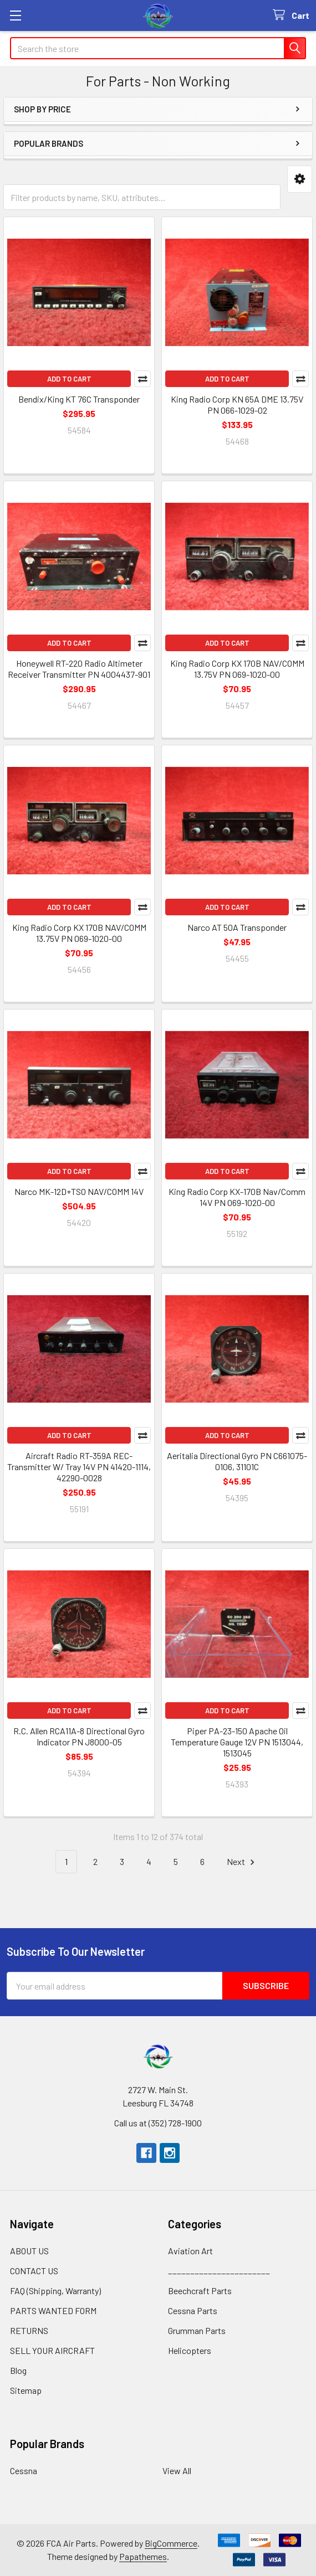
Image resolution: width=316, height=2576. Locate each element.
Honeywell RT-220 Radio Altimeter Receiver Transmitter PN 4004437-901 (79, 668)
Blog (18, 2370)
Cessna (23, 2470)
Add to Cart (69, 378)
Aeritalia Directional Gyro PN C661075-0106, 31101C (237, 1461)
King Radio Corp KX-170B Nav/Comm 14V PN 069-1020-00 (237, 1197)
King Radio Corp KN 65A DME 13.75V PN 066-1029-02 (237, 404)
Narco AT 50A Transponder (237, 927)
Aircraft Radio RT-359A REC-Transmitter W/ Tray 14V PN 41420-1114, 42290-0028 (79, 1466)
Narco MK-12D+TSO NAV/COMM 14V (79, 1191)
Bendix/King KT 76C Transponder (79, 399)
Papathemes (143, 2556)
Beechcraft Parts (200, 2290)
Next (242, 1862)
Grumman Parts (197, 2330)
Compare (142, 378)
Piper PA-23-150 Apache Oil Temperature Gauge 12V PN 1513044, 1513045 (237, 1741)
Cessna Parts (192, 2310)
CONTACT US (34, 2270)
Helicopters (189, 2350)
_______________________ (219, 2270)
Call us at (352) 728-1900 (158, 2123)
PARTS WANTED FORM (53, 2310)
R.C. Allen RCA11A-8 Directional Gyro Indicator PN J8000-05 (79, 1736)
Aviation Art (190, 2250)
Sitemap (26, 2390)
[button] (299, 179)
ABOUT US (29, 2250)
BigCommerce (171, 2543)
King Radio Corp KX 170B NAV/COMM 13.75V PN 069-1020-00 (237, 668)
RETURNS (29, 2330)
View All (176, 2470)
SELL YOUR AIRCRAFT (52, 2350)
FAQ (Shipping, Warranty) (55, 2290)
